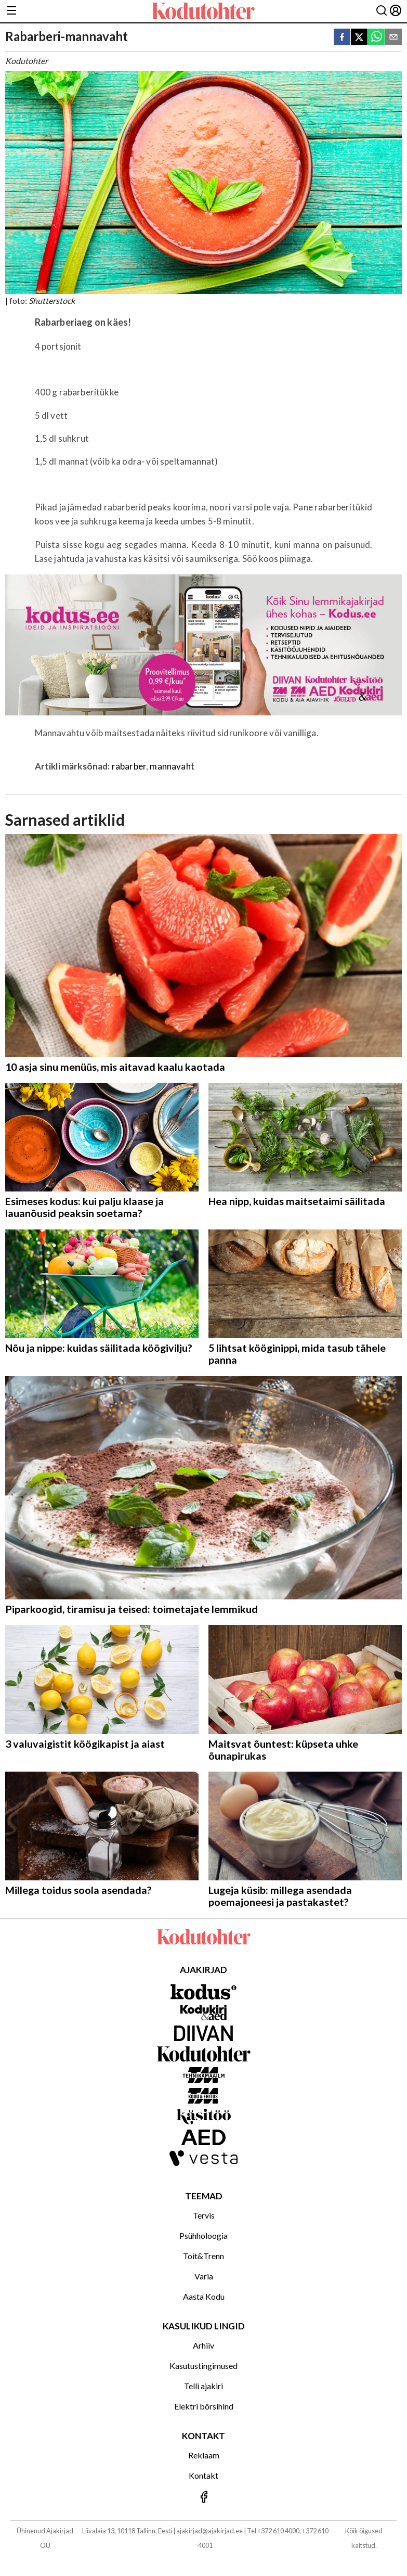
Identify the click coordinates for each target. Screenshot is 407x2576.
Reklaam (203, 2455)
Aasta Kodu (204, 2296)
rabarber (129, 766)
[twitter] (359, 38)
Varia (203, 2276)
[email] (393, 38)
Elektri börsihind (203, 2406)
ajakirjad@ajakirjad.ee (209, 2531)
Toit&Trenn (203, 2256)
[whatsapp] (376, 38)
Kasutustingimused (203, 2365)
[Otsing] (381, 11)
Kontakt (203, 2475)
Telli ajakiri (203, 2386)
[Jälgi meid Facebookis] (203, 2498)
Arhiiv (203, 2345)
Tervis (204, 2215)
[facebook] (342, 38)
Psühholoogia (203, 2235)
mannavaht (172, 766)
